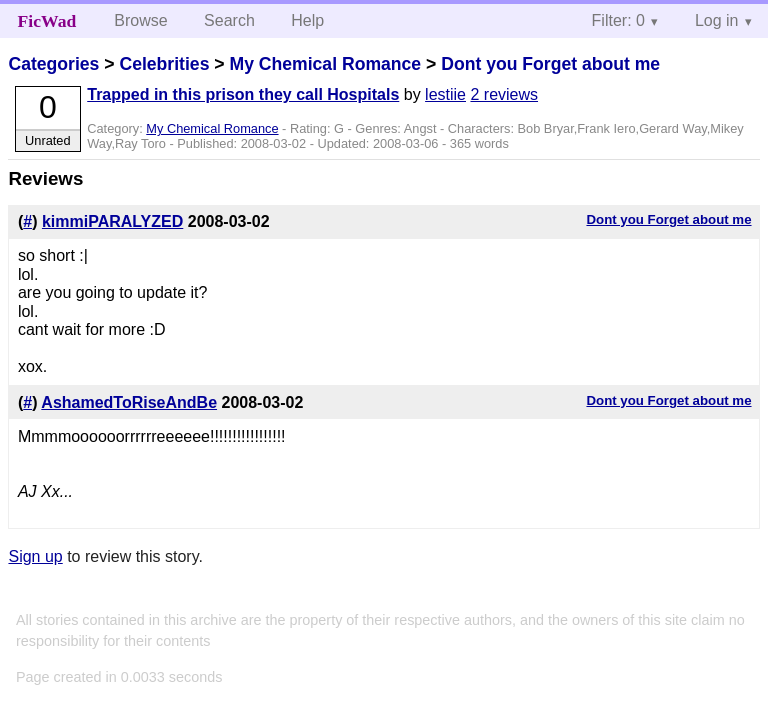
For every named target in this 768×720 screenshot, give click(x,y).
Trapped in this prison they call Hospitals (243, 94)
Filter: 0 (618, 20)
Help (307, 20)
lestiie (445, 94)
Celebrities (164, 64)
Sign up (35, 556)
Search (229, 20)
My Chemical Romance (325, 64)
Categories (53, 64)
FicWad (47, 21)
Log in (717, 20)
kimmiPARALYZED (112, 221)
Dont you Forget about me (550, 64)
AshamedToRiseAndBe (129, 402)
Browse (140, 20)
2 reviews (504, 94)
